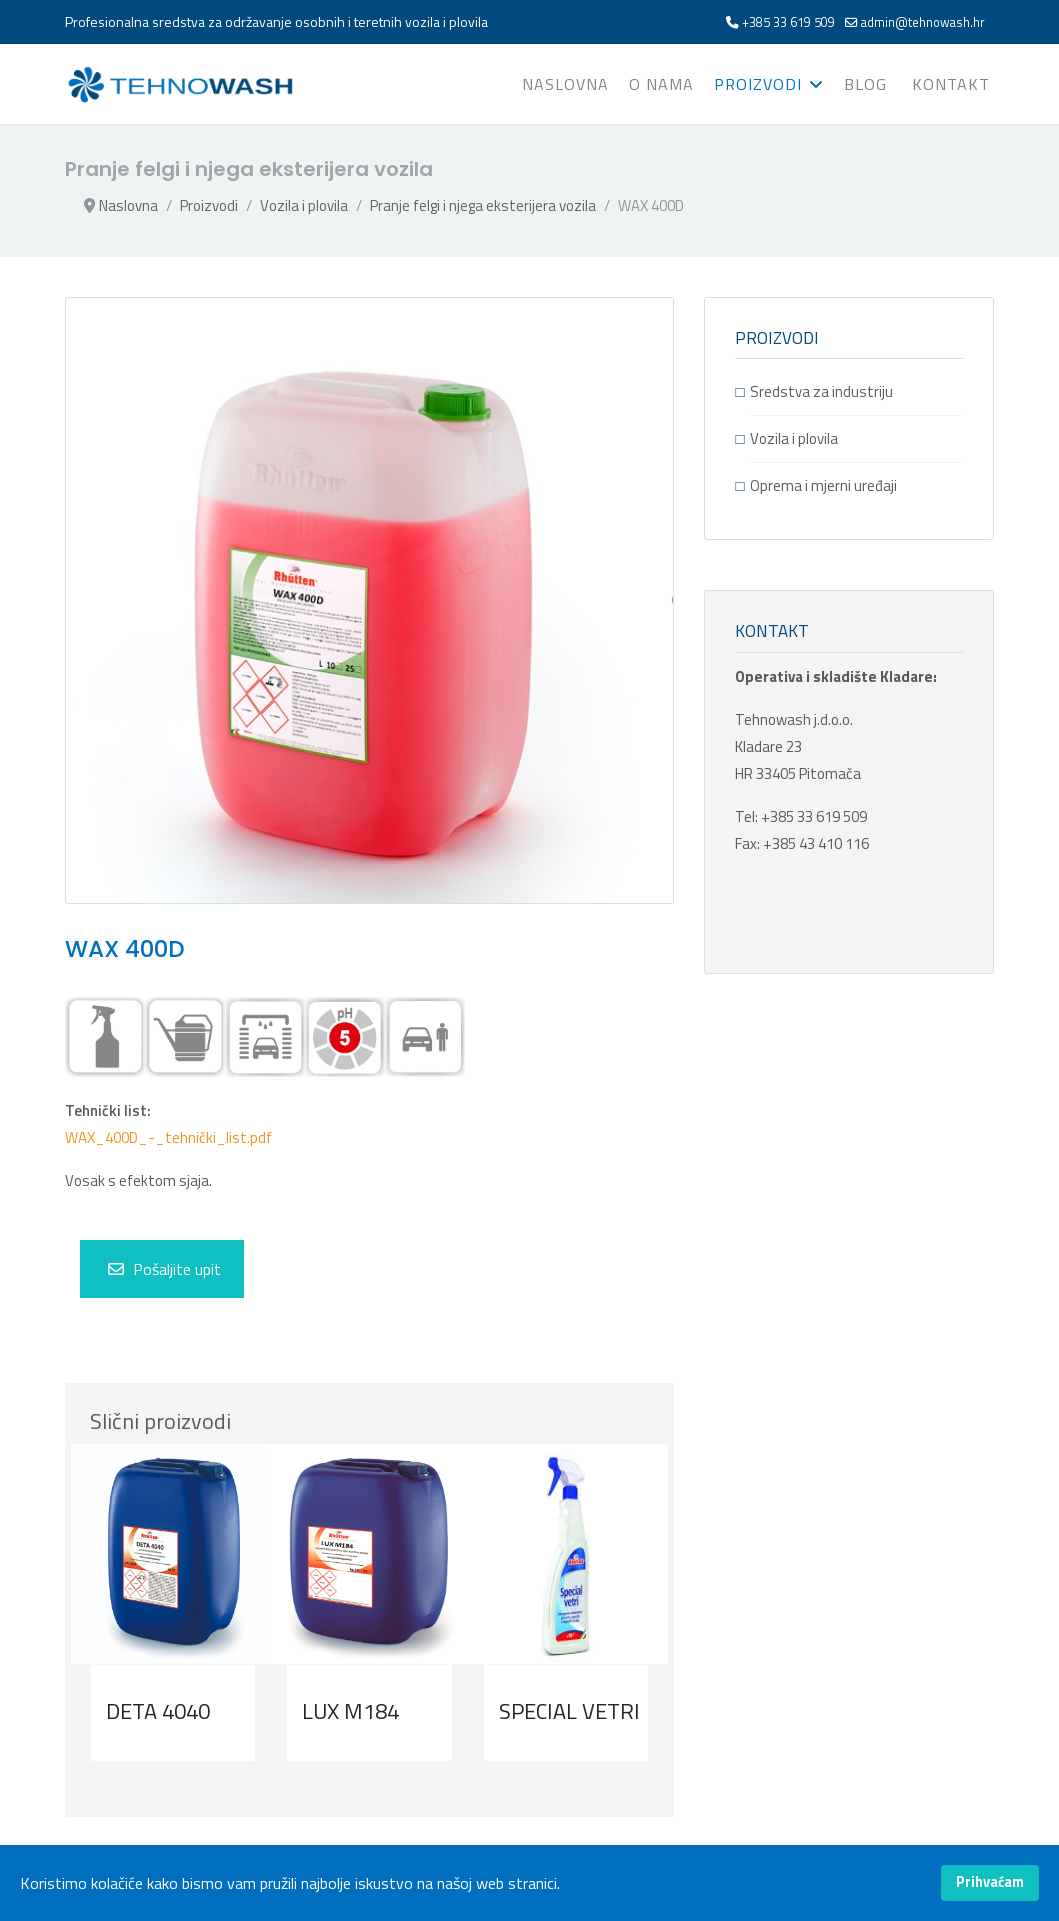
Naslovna (565, 84)
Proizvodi (758, 84)
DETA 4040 (158, 1711)
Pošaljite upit (164, 1269)
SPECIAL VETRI (569, 1711)
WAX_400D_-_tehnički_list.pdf (168, 1137)
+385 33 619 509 (788, 22)
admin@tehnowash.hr (923, 22)
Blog (865, 84)
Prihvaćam (990, 1882)
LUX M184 (350, 1711)
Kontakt (951, 84)
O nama (661, 84)
